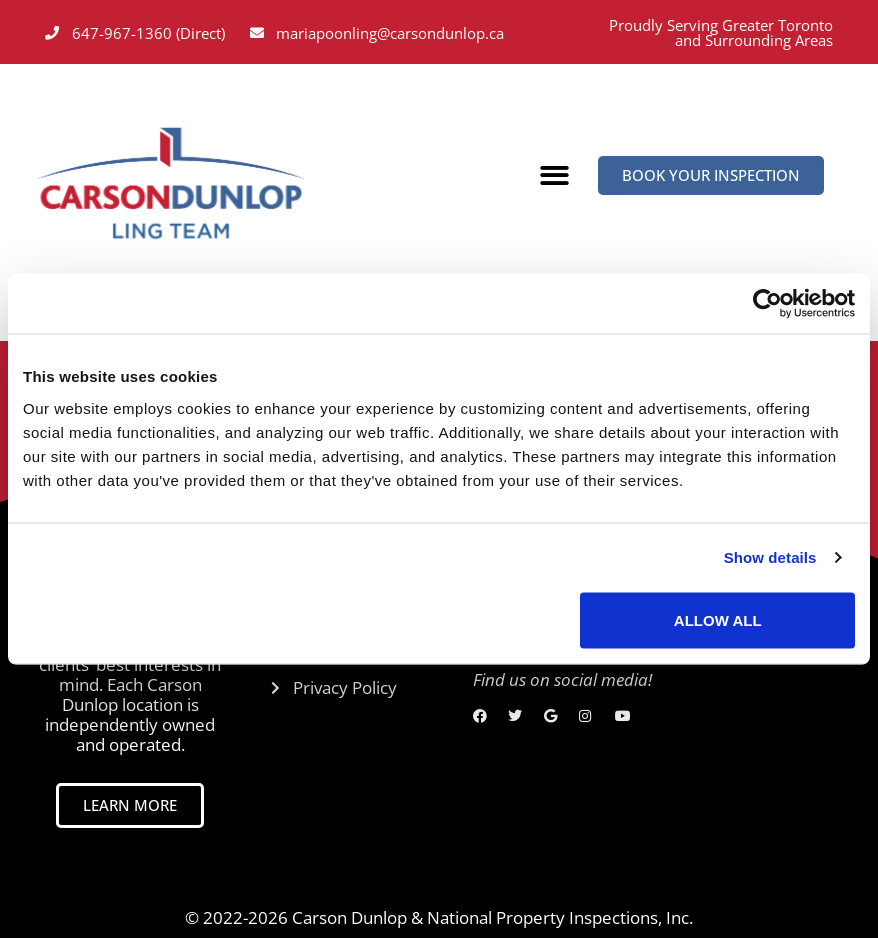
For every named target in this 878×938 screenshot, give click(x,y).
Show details (770, 557)
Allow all (718, 619)
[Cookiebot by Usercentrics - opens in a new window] (767, 304)
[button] (555, 176)
